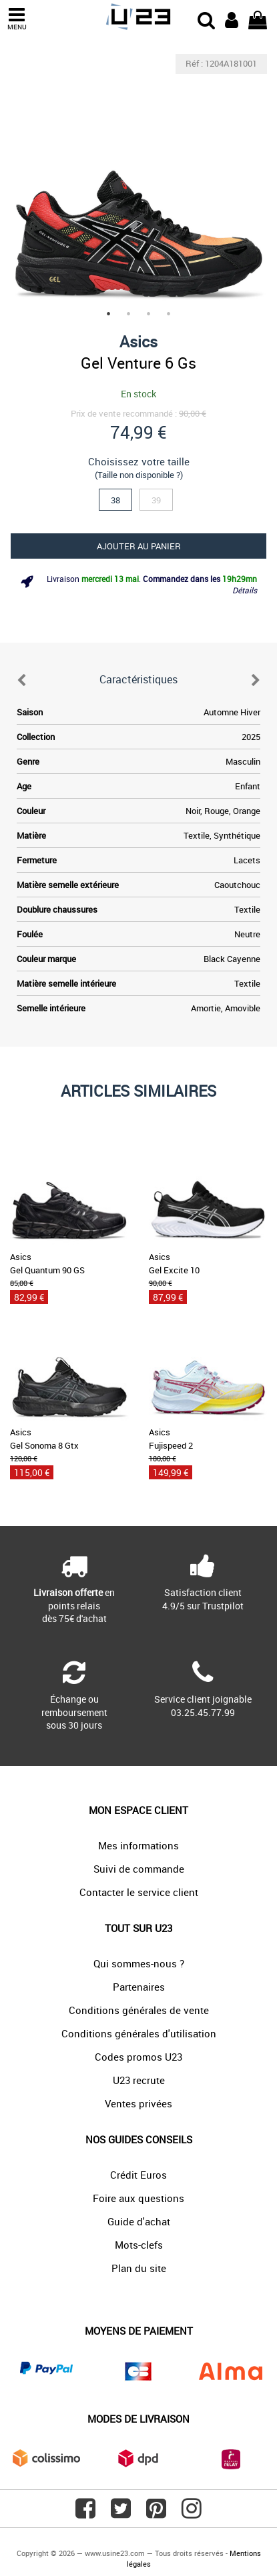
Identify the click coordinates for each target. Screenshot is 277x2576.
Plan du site (138, 2268)
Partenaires (139, 1986)
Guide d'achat (138, 2221)
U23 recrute (139, 2080)
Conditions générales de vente (139, 2010)
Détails (244, 590)
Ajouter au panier (139, 546)
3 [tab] (149, 314)
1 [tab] (108, 314)
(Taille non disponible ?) (139, 475)
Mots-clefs (139, 2244)
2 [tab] (128, 314)
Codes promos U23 (138, 2056)
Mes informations (138, 1845)
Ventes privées (138, 2103)
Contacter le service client (138, 1892)
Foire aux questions (138, 2198)
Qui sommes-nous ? (138, 1963)
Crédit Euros (138, 2174)
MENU (16, 19)
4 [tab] (169, 314)
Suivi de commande (138, 1868)
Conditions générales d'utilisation (138, 2033)
